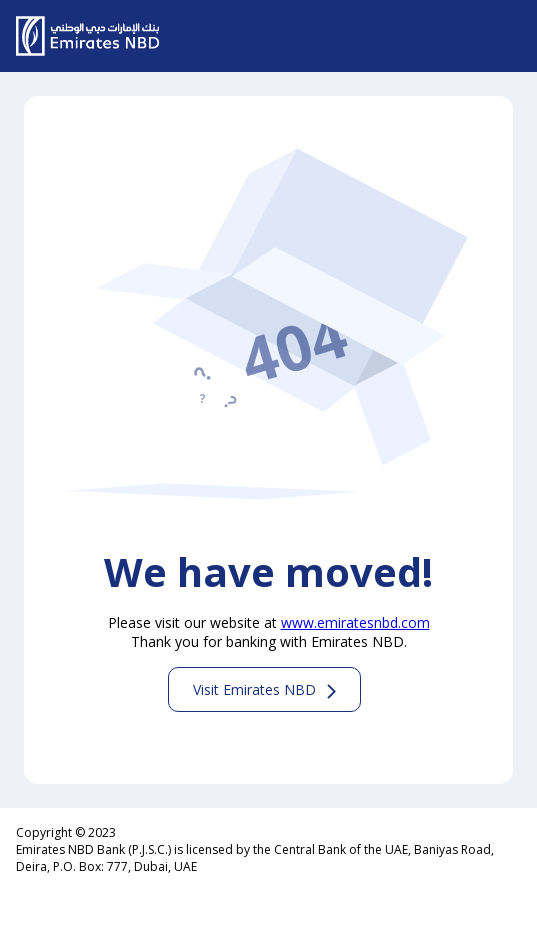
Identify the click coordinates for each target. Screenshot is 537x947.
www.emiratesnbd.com (355, 622)
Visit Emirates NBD (254, 689)
